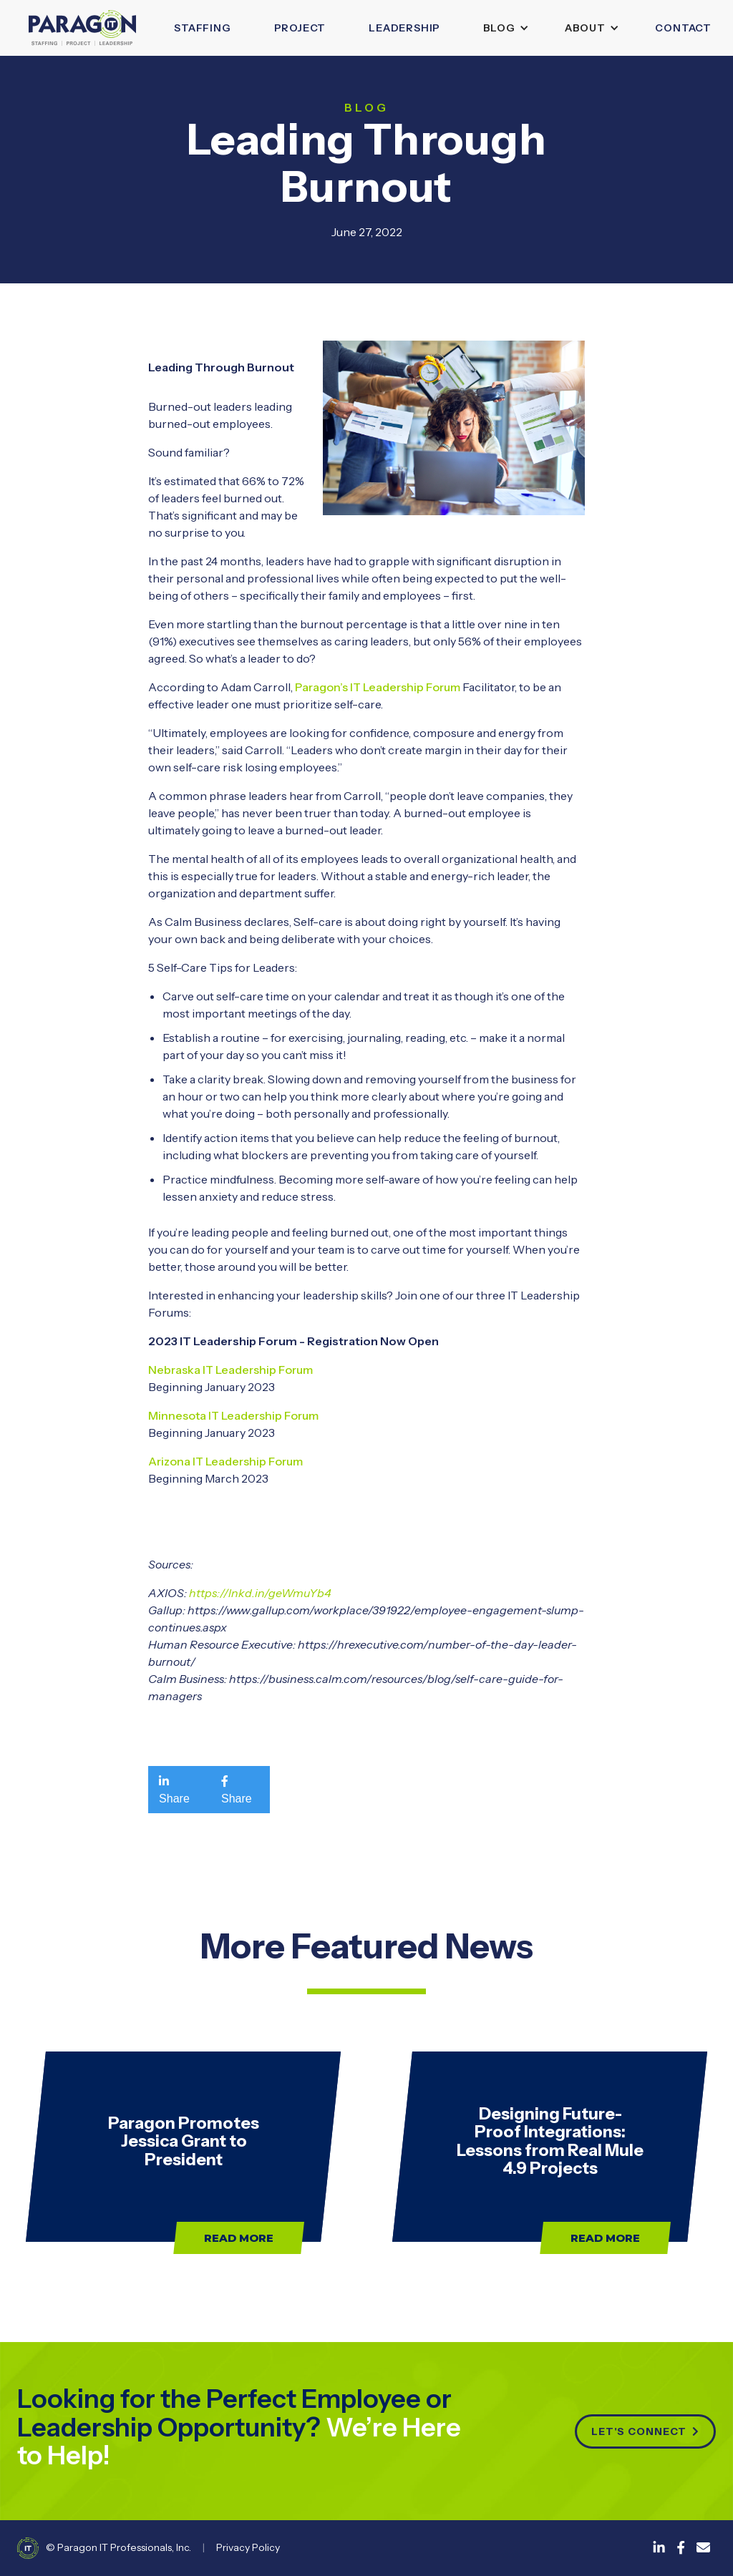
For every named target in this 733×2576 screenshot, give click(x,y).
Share (174, 1789)
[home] (82, 27)
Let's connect (645, 2431)
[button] (502, 28)
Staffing (202, 27)
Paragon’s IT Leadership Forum (377, 687)
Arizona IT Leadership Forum (225, 1461)
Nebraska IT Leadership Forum (230, 1369)
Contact (683, 27)
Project (300, 27)
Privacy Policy (248, 2547)
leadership (404, 27)
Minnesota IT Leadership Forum (233, 1415)
